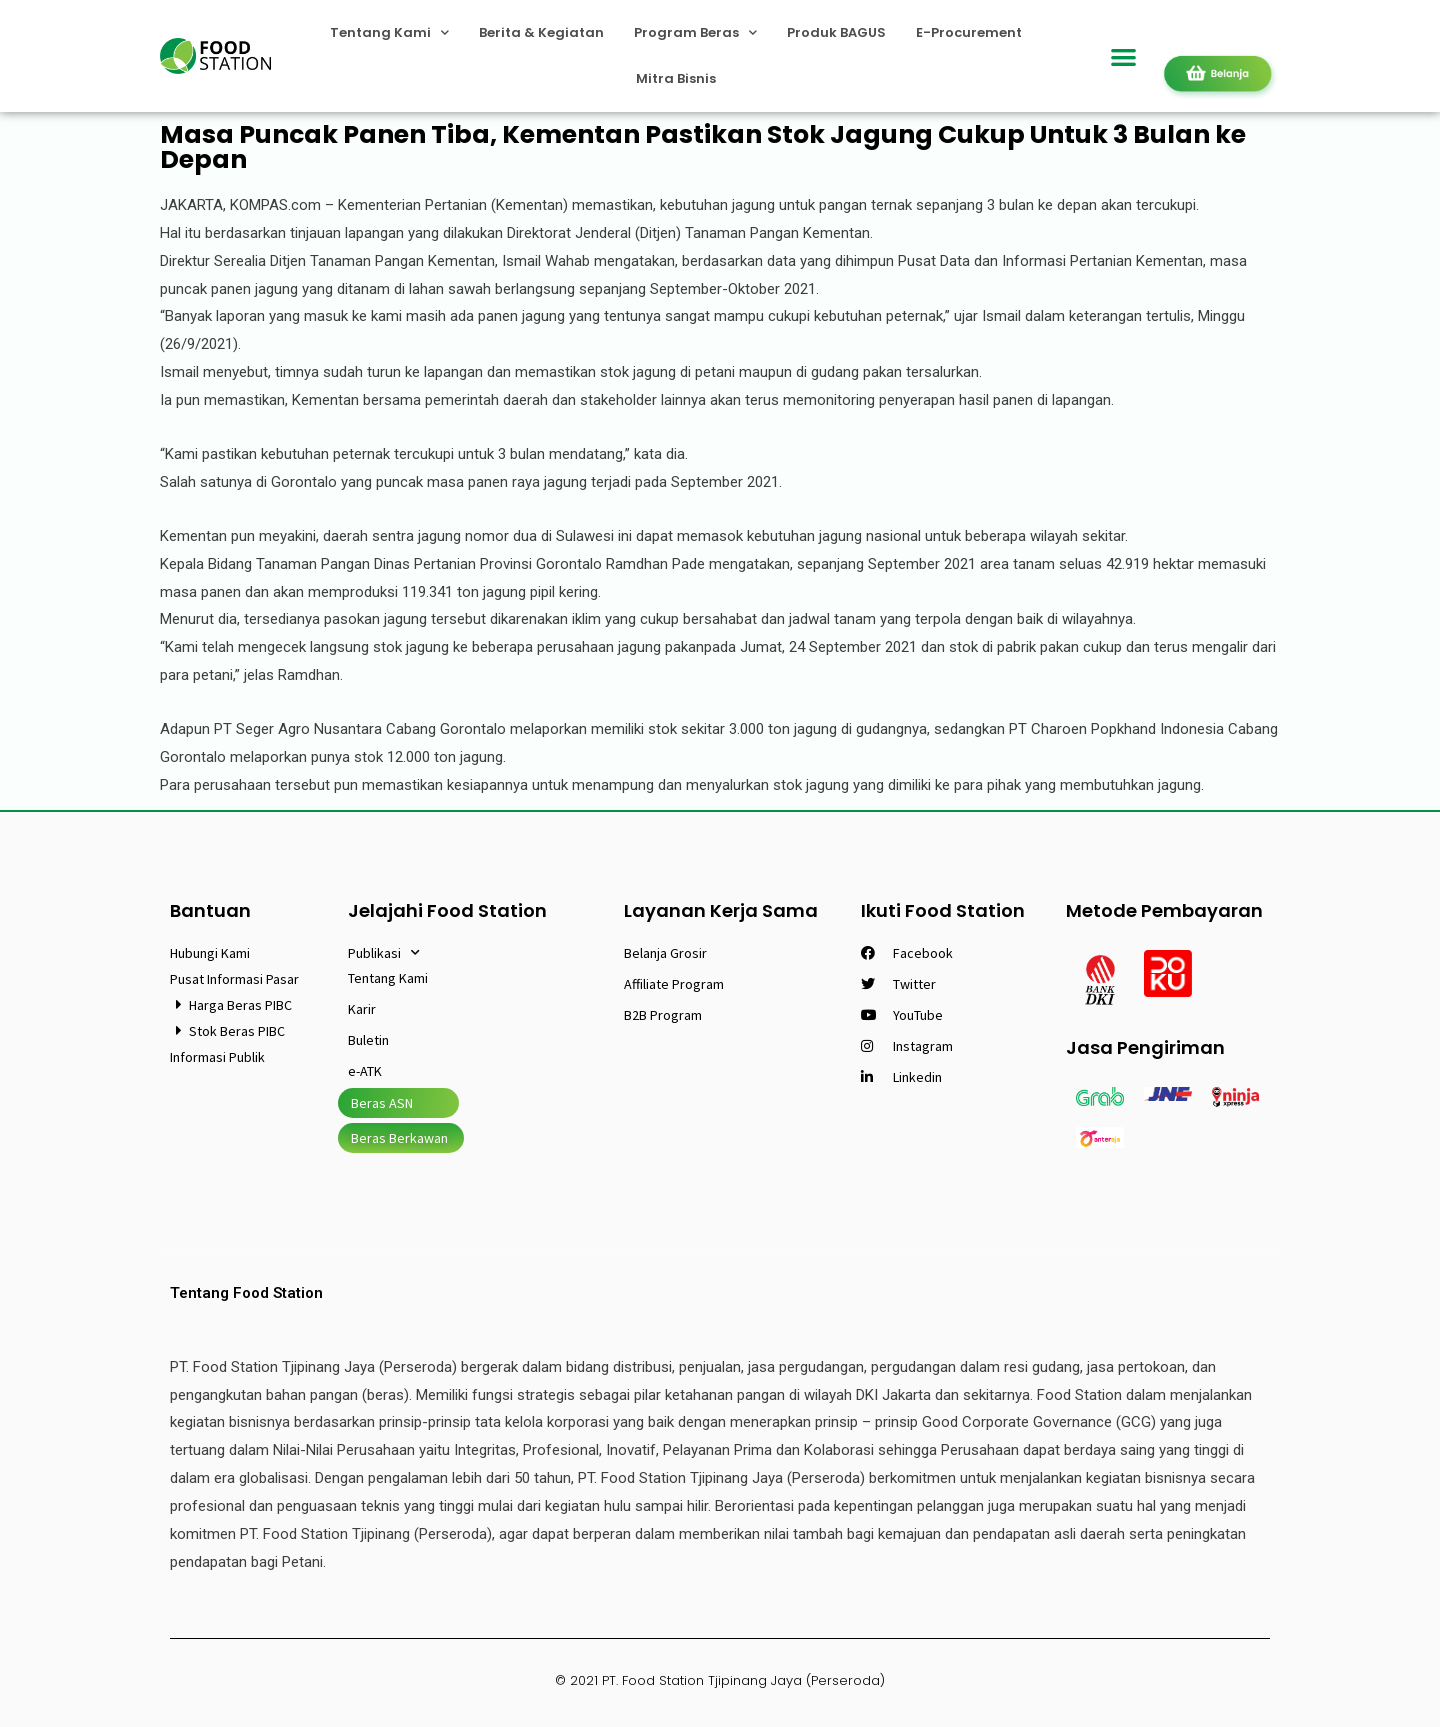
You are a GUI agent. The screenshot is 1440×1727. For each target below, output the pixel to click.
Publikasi (384, 953)
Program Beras (695, 32)
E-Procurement (969, 32)
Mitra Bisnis (676, 78)
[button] (1124, 56)
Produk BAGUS (836, 32)
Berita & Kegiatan (541, 32)
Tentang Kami (389, 32)
